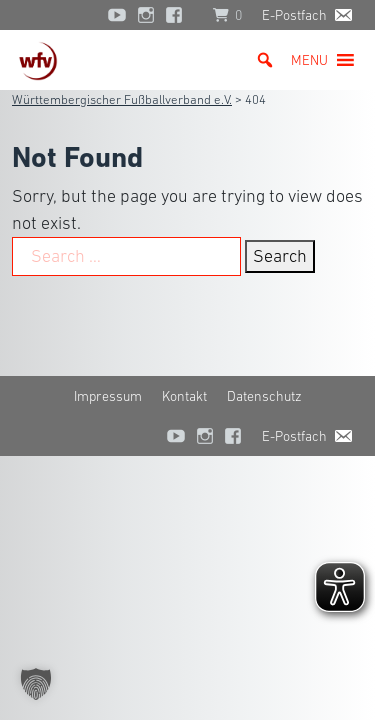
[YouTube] (117, 15)
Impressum (108, 396)
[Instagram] (146, 15)
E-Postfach (294, 15)
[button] (309, 60)
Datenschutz (264, 396)
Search (280, 256)
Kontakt (184, 396)
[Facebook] (179, 15)
